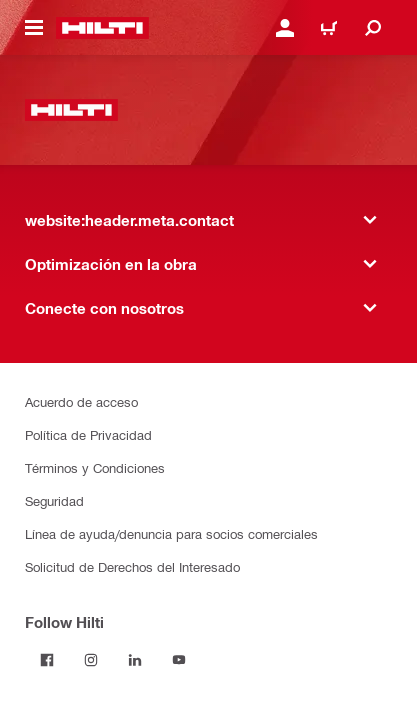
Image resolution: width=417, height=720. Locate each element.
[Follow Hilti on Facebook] (47, 660)
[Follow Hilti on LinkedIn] (135, 660)
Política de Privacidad (88, 434)
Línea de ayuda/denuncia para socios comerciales (171, 533)
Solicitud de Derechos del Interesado (132, 566)
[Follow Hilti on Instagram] (91, 660)
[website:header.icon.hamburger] (34, 28)
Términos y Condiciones (95, 467)
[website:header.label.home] (102, 28)
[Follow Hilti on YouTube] (179, 660)
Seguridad (54, 500)
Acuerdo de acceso (81, 401)
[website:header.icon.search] (373, 28)
